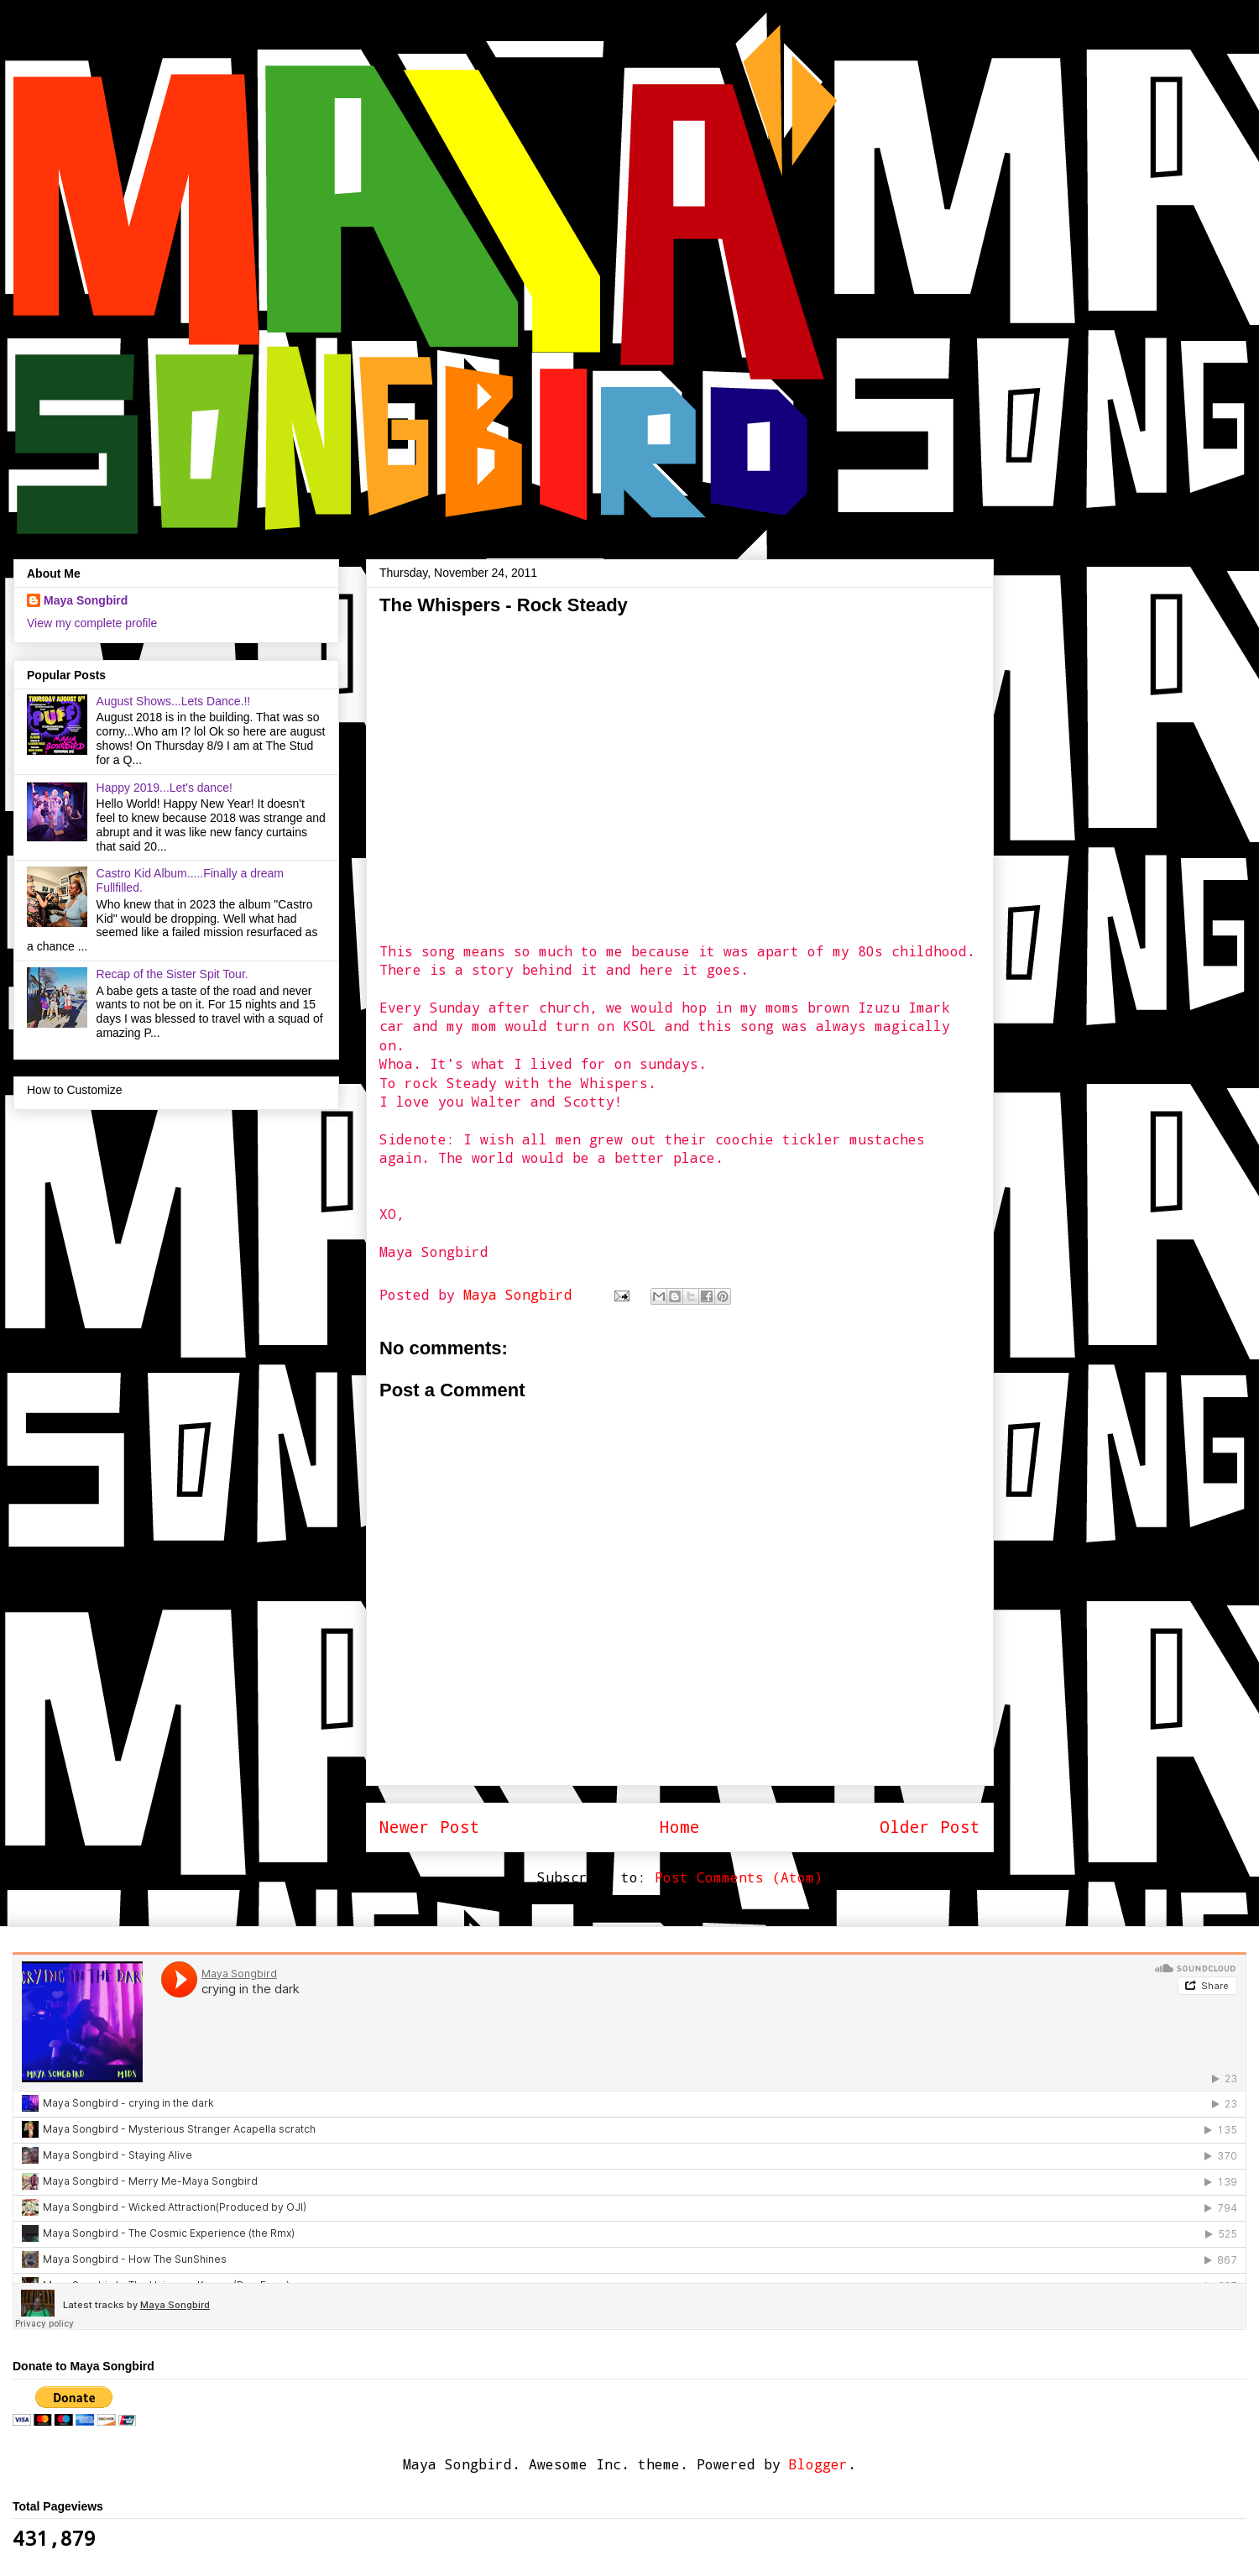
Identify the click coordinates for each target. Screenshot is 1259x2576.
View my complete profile (92, 623)
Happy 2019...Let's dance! (164, 787)
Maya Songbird (522, 1294)
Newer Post (429, 1826)
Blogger (818, 2464)
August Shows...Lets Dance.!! (174, 701)
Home (680, 1826)
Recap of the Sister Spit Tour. (172, 974)
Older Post (930, 1826)
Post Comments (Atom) (739, 1877)
